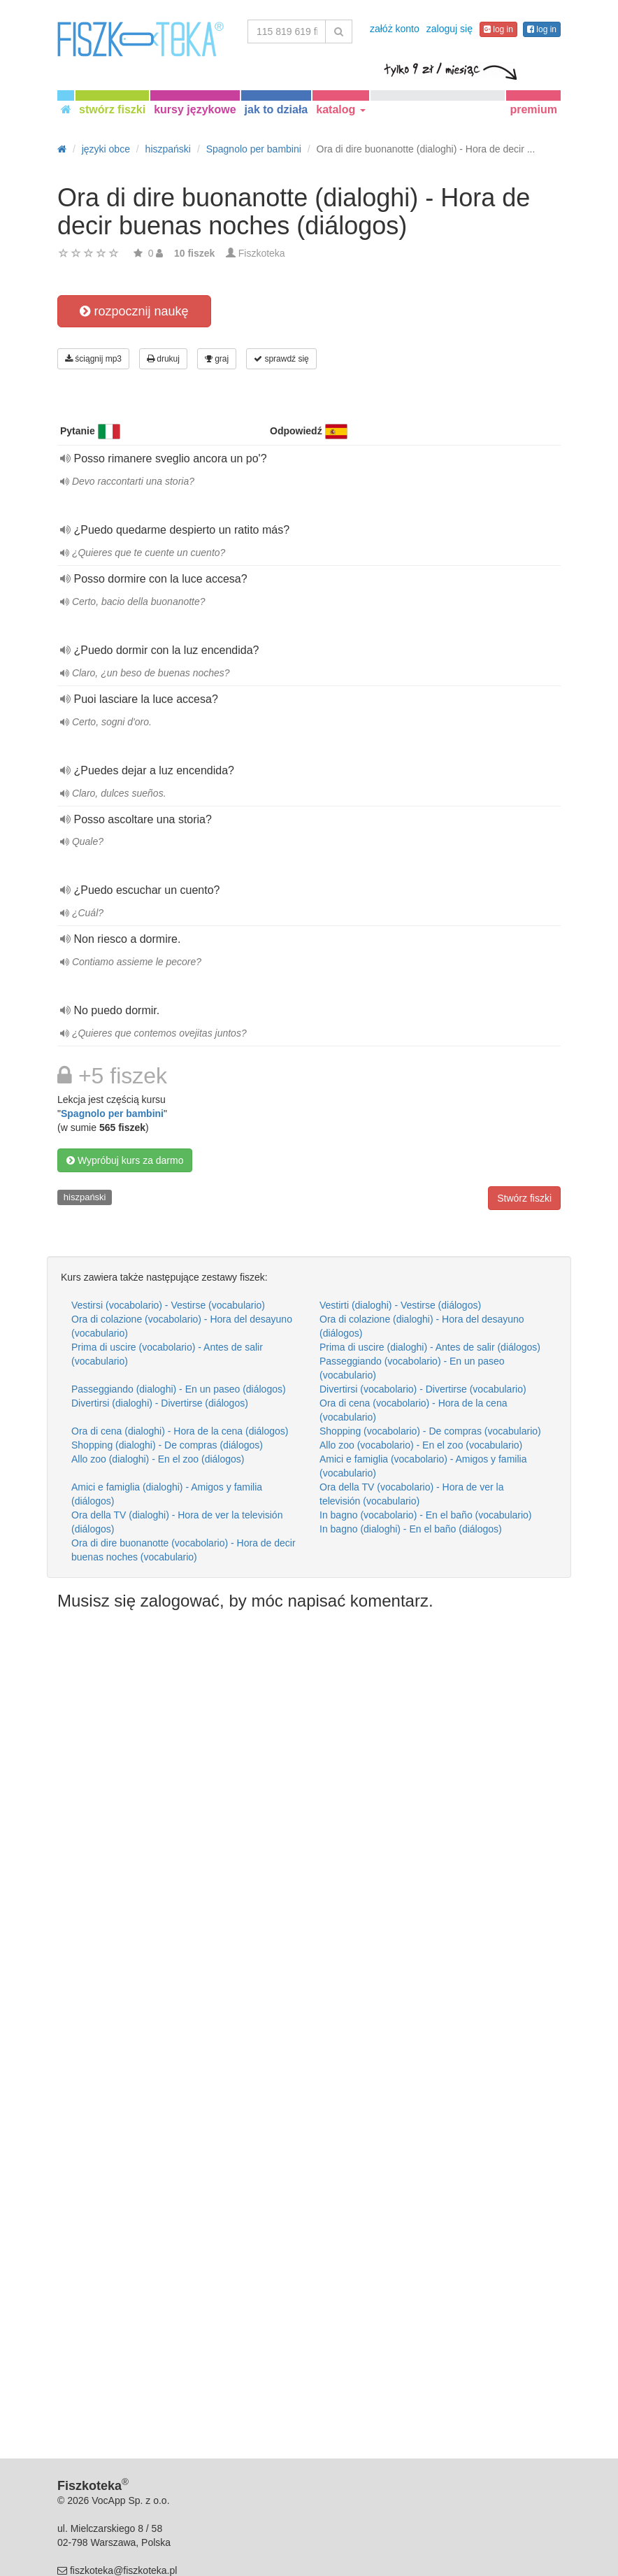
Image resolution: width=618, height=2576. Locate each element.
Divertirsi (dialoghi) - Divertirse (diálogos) (159, 1403)
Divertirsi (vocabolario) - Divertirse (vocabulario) (422, 1389)
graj (217, 359)
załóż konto (394, 28)
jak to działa (276, 109)
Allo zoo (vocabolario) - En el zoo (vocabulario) (420, 1445)
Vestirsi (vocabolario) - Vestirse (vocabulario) (168, 1305)
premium (533, 109)
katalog (340, 109)
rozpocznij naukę (134, 311)
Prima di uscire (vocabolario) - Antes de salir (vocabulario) (167, 1354)
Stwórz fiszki (524, 1198)
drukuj (163, 359)
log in (498, 29)
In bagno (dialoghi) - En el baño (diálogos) (410, 1529)
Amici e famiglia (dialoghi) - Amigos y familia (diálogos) (166, 1494)
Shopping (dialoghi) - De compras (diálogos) (167, 1445)
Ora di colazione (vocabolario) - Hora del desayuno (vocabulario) (181, 1326)
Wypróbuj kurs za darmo (124, 1160)
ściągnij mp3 (93, 359)
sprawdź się (281, 359)
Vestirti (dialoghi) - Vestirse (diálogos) (400, 1305)
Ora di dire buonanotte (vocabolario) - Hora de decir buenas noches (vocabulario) (183, 1550)
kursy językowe (195, 109)
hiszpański (85, 1197)
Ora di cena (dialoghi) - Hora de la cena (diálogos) (180, 1431)
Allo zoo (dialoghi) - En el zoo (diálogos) (157, 1459)
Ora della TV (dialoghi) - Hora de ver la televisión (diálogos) (176, 1522)
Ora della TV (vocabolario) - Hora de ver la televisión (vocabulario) (411, 1494)
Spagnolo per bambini (112, 1113)
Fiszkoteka (261, 253)
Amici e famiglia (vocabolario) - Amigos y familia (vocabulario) (422, 1466)
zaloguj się (449, 28)
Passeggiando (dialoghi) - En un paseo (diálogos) (178, 1389)
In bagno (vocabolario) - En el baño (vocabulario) (425, 1515)
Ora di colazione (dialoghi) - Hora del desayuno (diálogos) (421, 1326)
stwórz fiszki (112, 109)
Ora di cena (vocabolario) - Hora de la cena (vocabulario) (413, 1410)
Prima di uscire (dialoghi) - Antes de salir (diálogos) (429, 1347)
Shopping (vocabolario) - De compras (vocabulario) (430, 1431)
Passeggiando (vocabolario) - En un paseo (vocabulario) (412, 1368)
